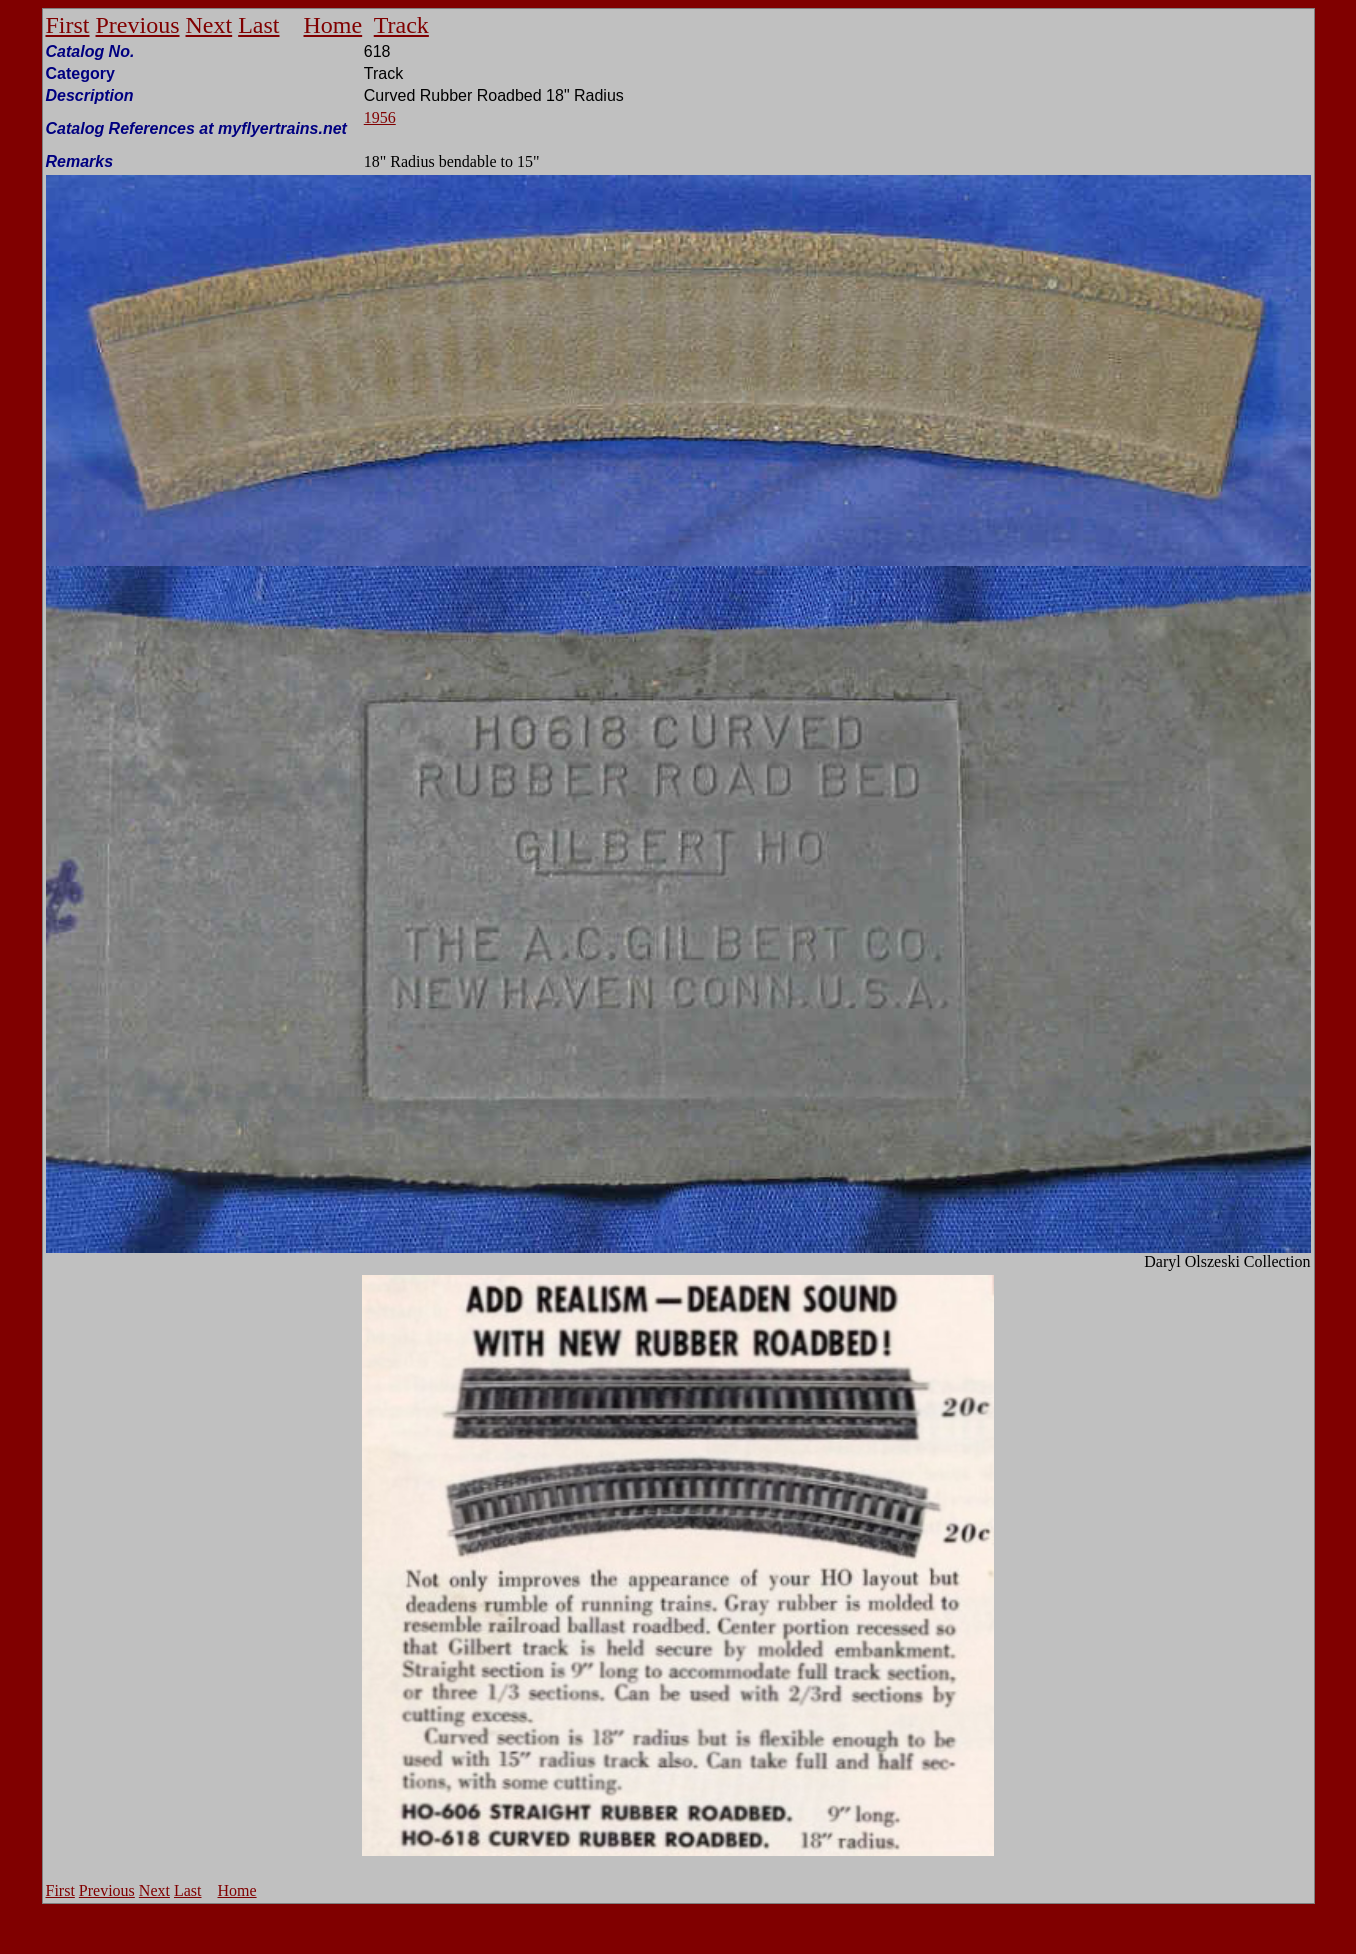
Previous (138, 25)
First (68, 25)
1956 (380, 117)
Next (209, 25)
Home (333, 25)
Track (401, 25)
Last (258, 25)
